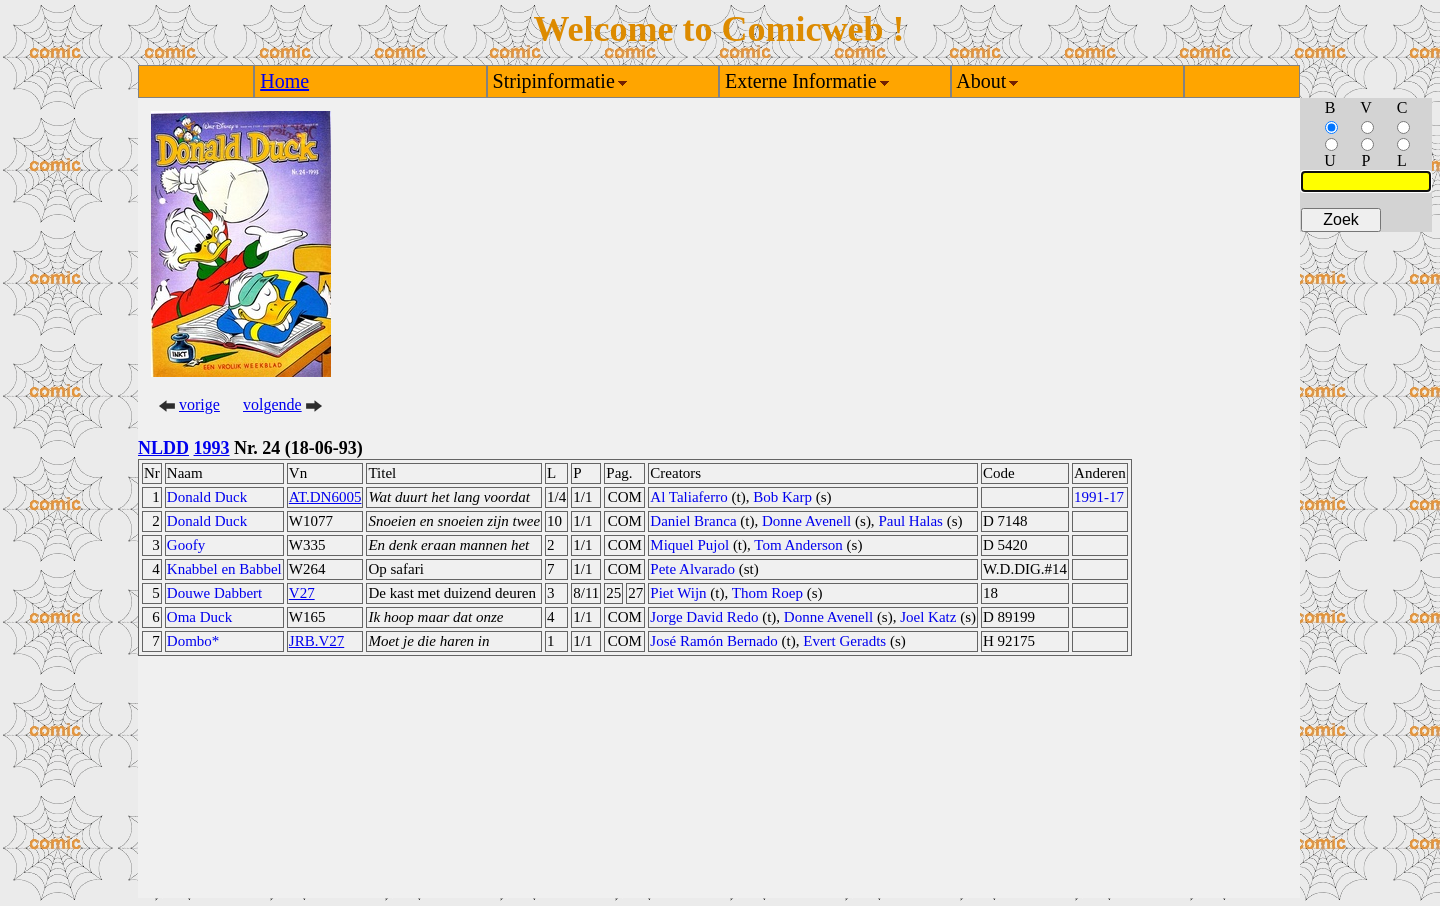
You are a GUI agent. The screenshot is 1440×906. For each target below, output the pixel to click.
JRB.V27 (316, 641)
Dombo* (193, 641)
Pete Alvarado (692, 569)
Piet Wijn (678, 593)
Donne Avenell (806, 521)
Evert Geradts (844, 641)
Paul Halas (910, 521)
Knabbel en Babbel (224, 569)
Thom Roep (767, 593)
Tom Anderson (798, 545)
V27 (302, 593)
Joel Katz (928, 617)
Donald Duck (207, 497)
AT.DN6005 (325, 497)
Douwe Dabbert (214, 593)
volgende (272, 404)
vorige (199, 404)
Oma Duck (199, 617)
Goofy (186, 545)
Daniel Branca (693, 521)
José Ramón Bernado (713, 641)
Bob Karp (782, 497)
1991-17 (1099, 497)
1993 (212, 448)
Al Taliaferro (688, 497)
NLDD (163, 448)
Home (284, 81)
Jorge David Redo (704, 617)
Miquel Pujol (689, 545)
